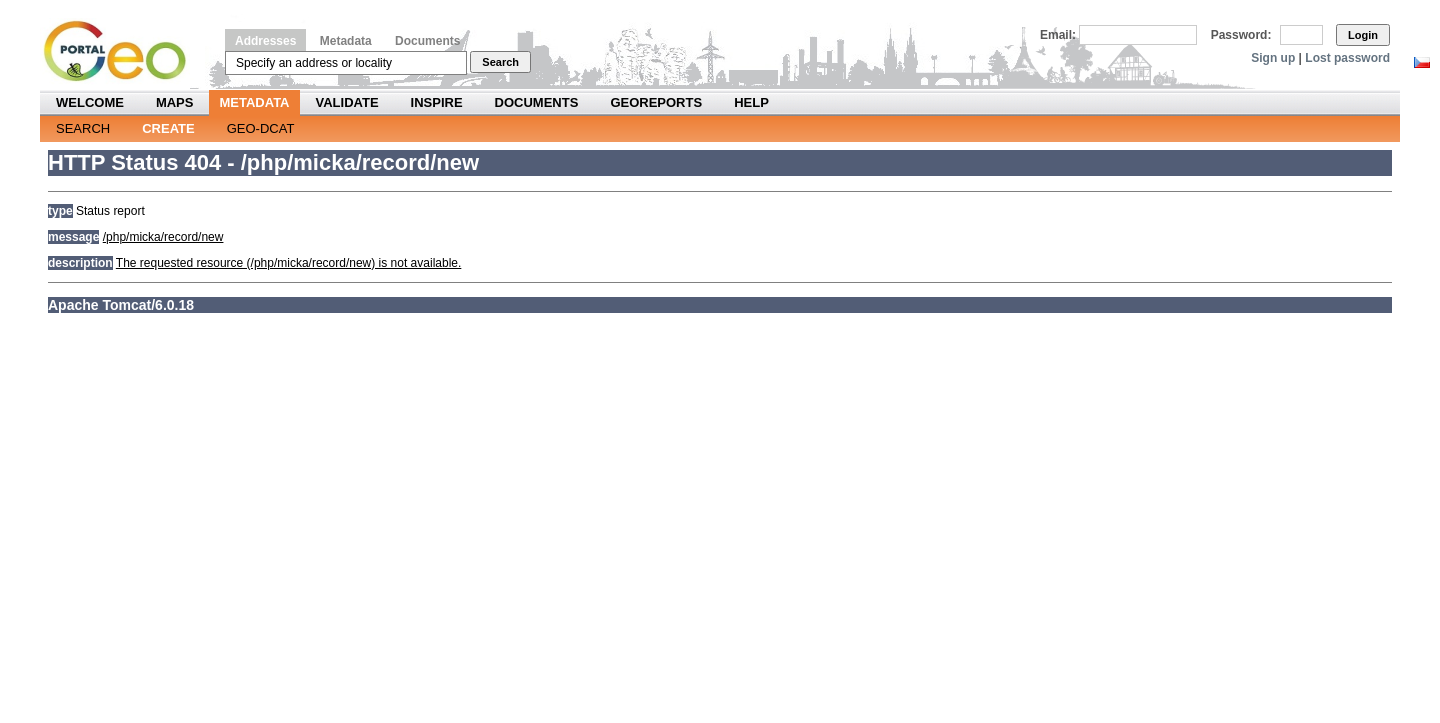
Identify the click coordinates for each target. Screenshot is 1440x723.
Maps (175, 102)
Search (500, 62)
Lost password (1347, 58)
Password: (1241, 35)
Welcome (90, 102)
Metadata (346, 41)
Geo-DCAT (261, 128)
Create (168, 128)
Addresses (265, 41)
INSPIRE (437, 102)
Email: (1058, 35)
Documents (427, 41)
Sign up (1273, 58)
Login (1363, 35)
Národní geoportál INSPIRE (122, 51)
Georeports (656, 102)
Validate (347, 102)
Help (751, 102)
